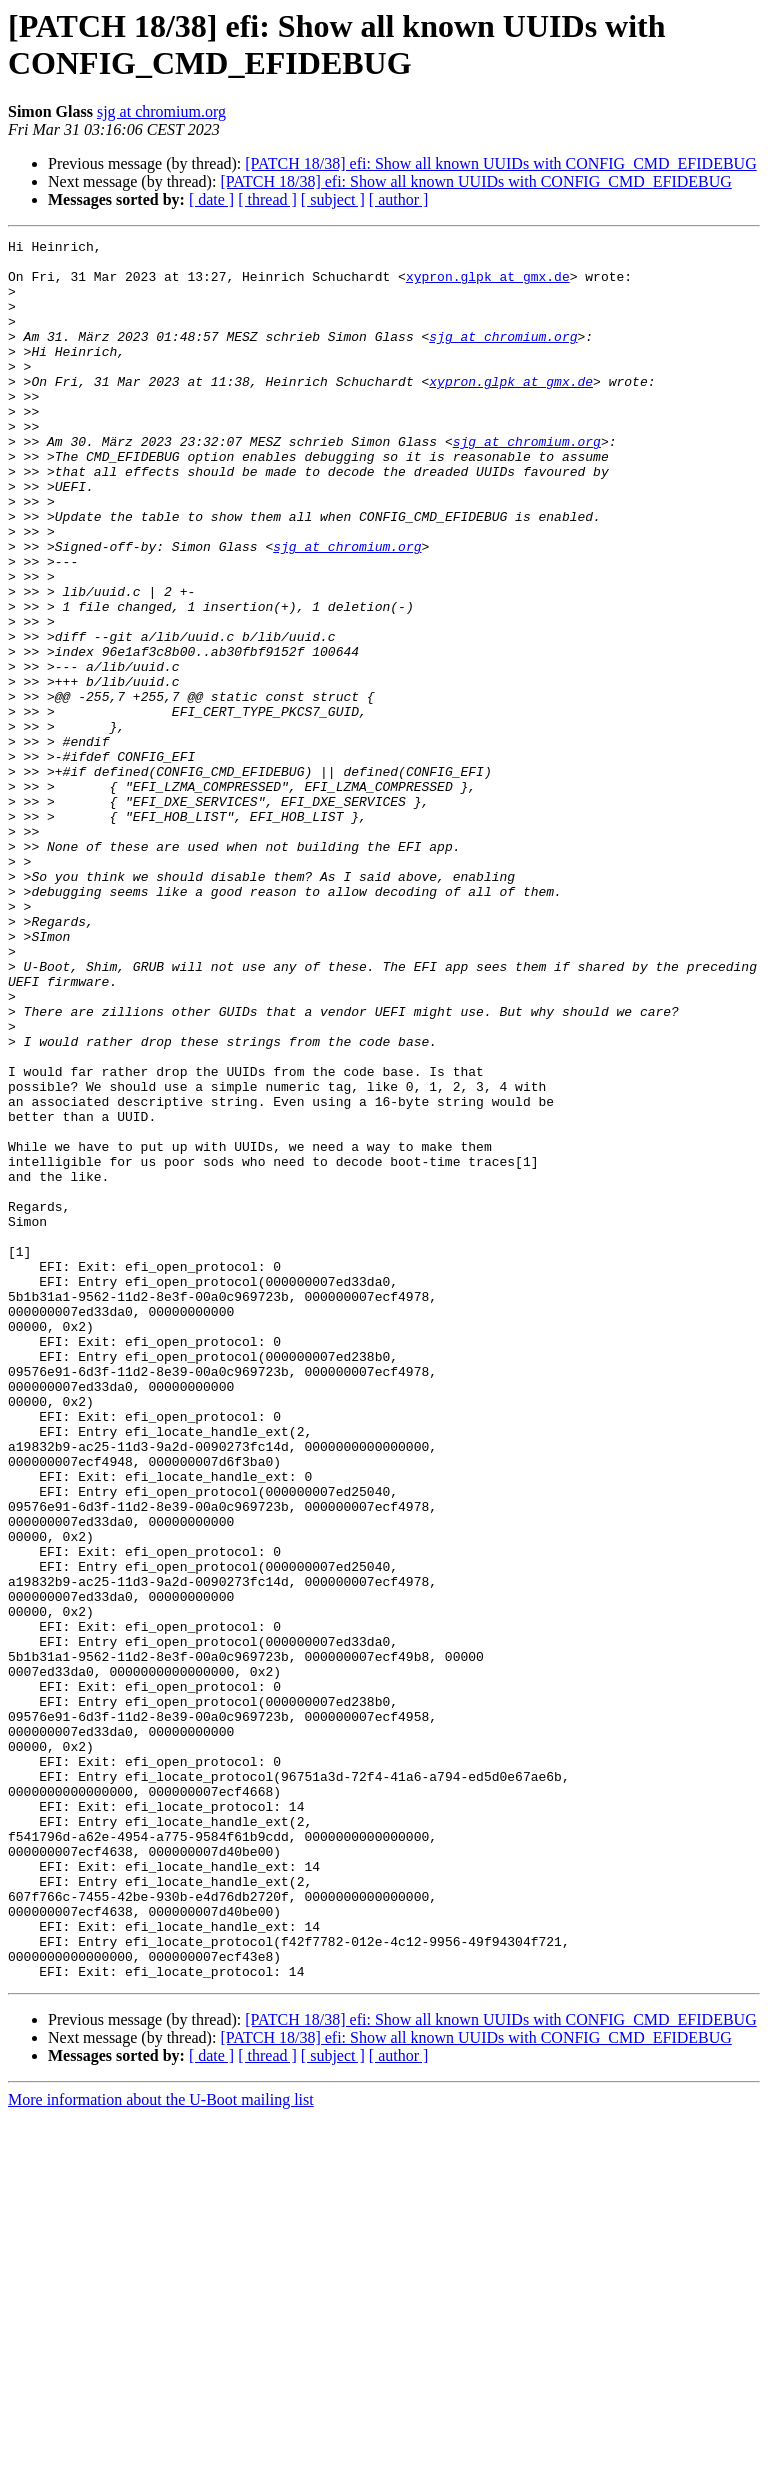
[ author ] (399, 199)
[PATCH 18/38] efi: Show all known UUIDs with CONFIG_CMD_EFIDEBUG (500, 163)
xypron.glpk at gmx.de (488, 285)
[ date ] (211, 199)
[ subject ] (333, 199)
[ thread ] (267, 199)
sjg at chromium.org (161, 111)
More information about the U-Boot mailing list (161, 2447)
